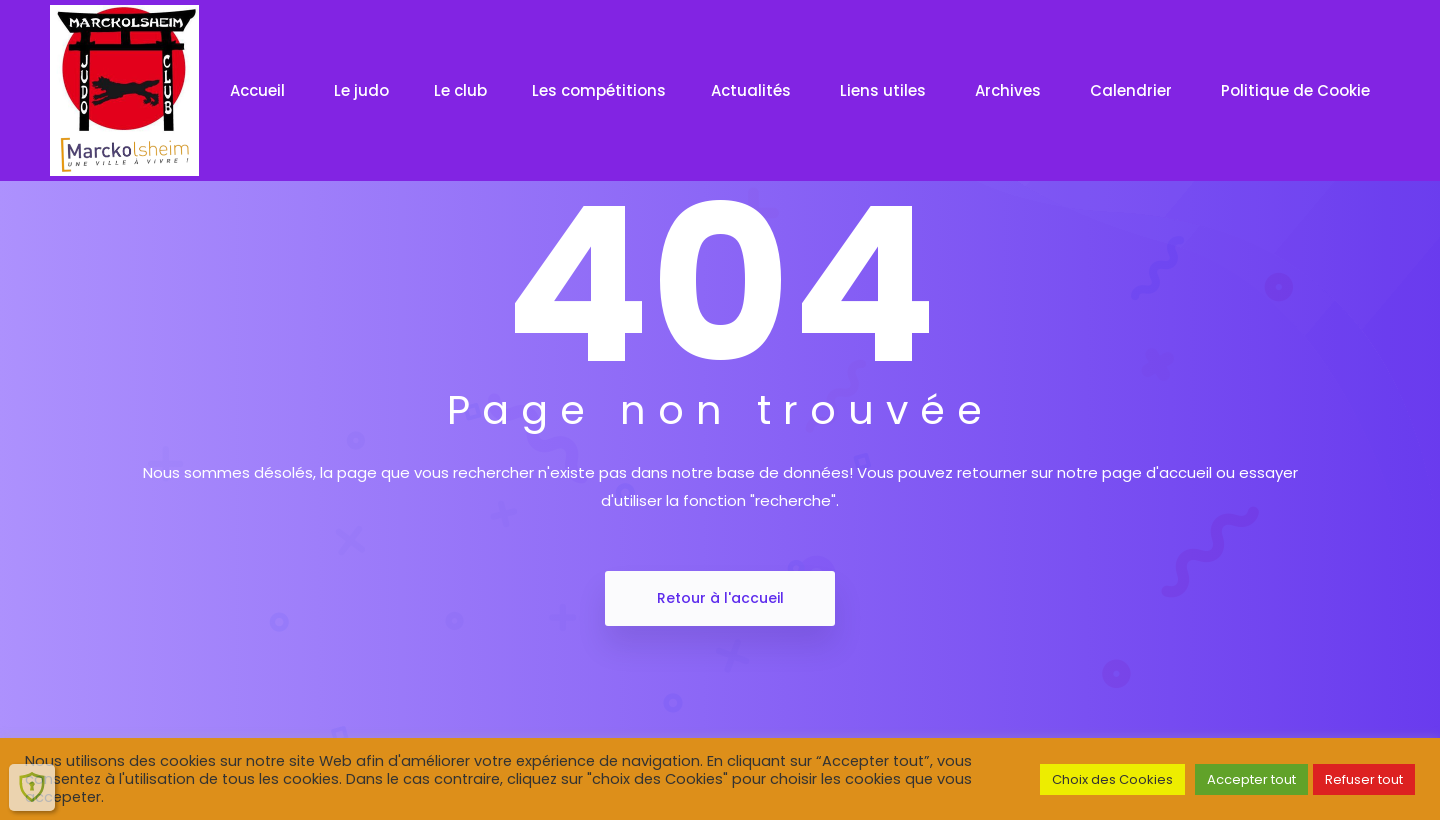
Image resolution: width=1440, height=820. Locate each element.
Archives (1010, 90)
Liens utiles (885, 90)
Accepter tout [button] (1251, 779)
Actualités (753, 90)
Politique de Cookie (1297, 90)
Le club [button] (460, 90)
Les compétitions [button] (599, 90)
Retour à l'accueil (720, 598)
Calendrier (1133, 90)
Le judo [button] (361, 90)
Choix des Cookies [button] (1112, 779)
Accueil (259, 90)
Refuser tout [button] (1364, 779)
